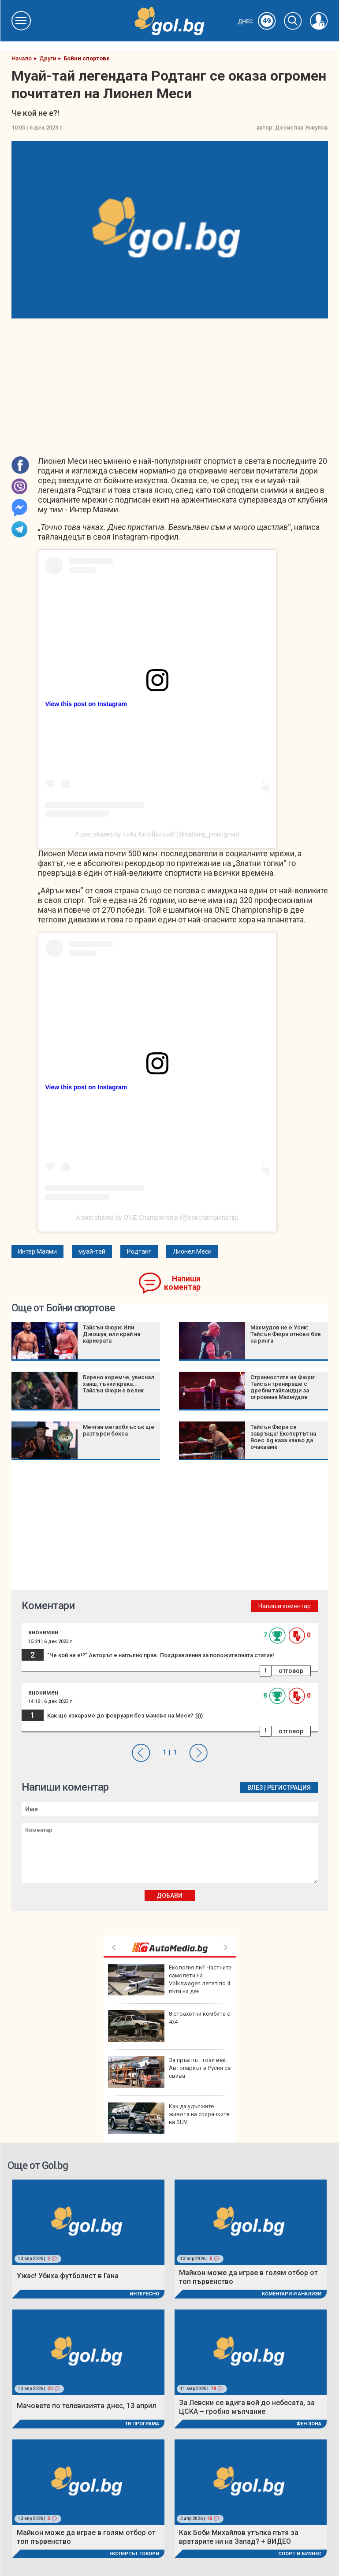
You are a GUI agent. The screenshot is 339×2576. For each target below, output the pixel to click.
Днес (257, 22)
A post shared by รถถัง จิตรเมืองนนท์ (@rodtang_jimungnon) (157, 834)
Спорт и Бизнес (299, 2554)
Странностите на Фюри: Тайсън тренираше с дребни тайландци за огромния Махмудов (282, 1387)
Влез (255, 1787)
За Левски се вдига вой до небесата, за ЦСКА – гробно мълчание (247, 2407)
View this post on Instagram (86, 703)
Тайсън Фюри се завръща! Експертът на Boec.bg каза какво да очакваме (283, 1437)
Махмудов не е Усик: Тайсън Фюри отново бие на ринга (285, 1334)
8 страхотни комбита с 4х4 (169, 2026)
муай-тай (91, 1251)
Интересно (144, 2294)
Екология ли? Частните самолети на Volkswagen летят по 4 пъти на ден (169, 1979)
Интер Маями (37, 1251)
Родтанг (139, 1251)
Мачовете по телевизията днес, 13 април (86, 2406)
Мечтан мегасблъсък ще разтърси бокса (118, 1430)
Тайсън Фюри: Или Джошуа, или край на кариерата (111, 1334)
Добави (169, 1895)
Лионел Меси (192, 1251)
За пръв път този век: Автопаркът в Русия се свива (169, 2072)
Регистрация (289, 1787)
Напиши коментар (182, 1283)
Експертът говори (134, 2554)
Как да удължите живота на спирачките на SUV (168, 2118)
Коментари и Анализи (291, 2294)
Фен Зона (308, 2424)
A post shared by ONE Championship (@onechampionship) (157, 1217)
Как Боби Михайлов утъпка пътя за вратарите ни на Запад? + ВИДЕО (238, 2537)
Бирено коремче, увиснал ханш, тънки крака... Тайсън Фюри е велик (118, 1384)
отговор (291, 1670)
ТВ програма (142, 2424)
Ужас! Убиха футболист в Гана (68, 2276)
